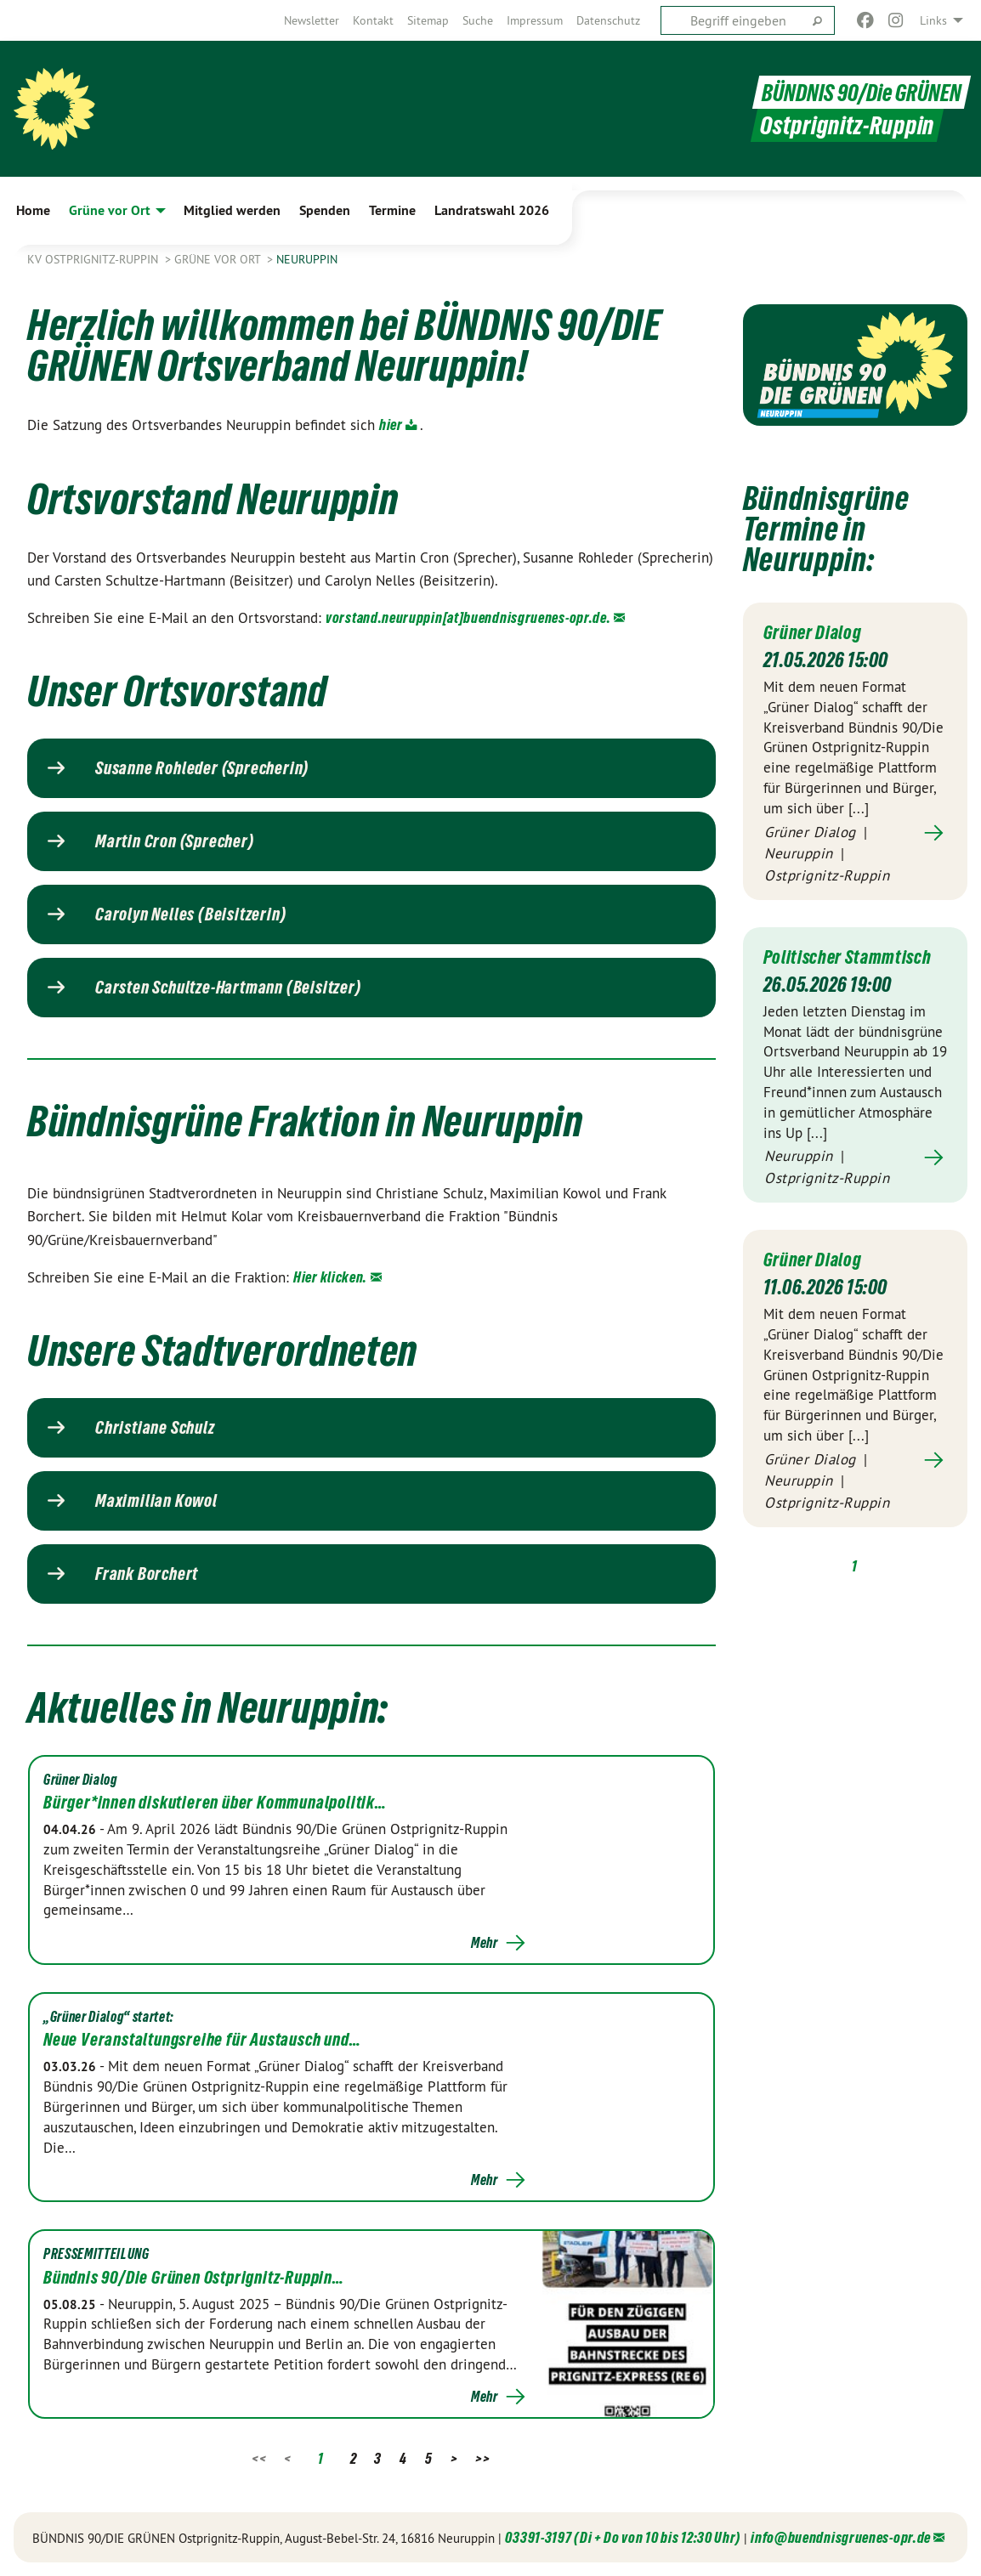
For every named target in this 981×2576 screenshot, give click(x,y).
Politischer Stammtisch (853, 956)
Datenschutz (608, 20)
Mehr (484, 1943)
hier (391, 424)
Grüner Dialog (816, 631)
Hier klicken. (330, 1277)
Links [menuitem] (933, 20)
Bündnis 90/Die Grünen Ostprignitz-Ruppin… (193, 2277)
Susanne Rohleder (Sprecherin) (202, 768)
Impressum (535, 20)
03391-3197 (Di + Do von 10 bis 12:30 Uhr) (622, 2537)
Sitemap (428, 20)
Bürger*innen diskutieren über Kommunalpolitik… (215, 1802)
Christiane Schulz (155, 1428)
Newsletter (311, 20)
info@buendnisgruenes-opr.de (841, 2537)
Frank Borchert (146, 1574)
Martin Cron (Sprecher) (174, 841)
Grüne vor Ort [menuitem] (109, 210)
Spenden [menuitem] (324, 210)
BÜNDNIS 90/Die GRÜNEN (856, 92)
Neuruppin (306, 259)
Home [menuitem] (33, 210)
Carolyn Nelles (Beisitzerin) (190, 914)
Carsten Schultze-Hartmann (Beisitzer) (228, 987)
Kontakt (373, 20)
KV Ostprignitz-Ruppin (94, 259)
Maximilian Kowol (156, 1501)
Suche (477, 20)
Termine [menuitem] (392, 210)
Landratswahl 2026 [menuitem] (491, 210)
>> (482, 2458)
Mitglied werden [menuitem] (232, 210)
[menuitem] (311, 20)
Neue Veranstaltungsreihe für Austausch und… (201, 2040)
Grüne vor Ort (219, 259)
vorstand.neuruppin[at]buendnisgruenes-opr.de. (468, 617)
